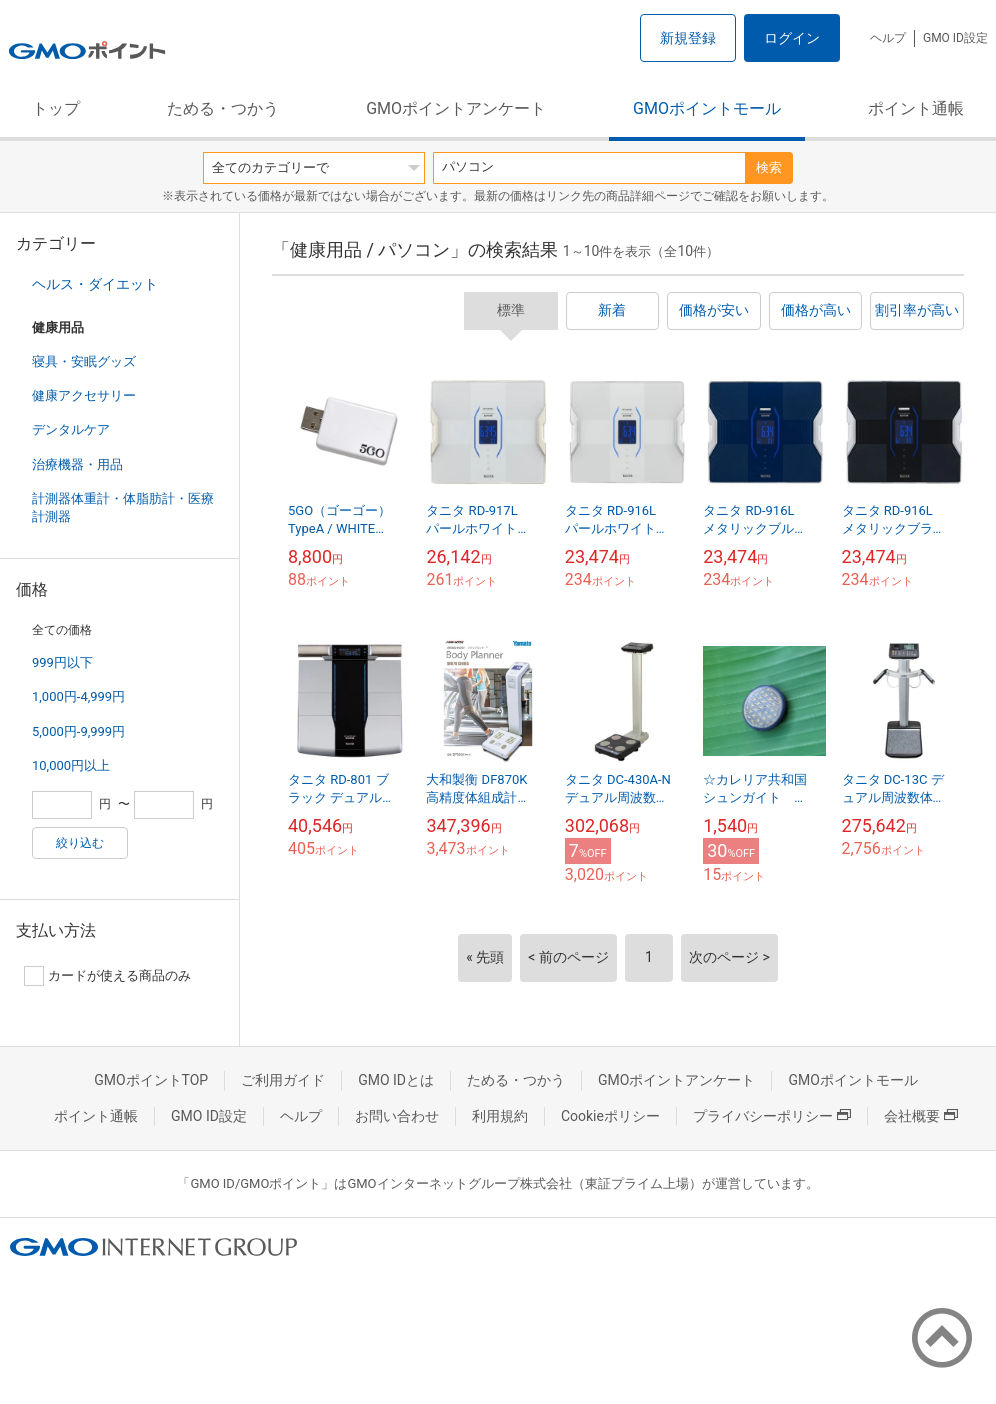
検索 (769, 167)
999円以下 (62, 662)
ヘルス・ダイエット (95, 284)
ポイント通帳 (916, 108)
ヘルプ (888, 38)
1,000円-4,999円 (78, 696)
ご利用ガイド (283, 1080)
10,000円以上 (71, 765)
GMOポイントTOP (151, 1080)
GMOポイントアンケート (456, 108)
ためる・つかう (223, 108)
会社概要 (921, 1116)
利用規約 (500, 1116)
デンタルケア (71, 429)
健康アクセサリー (84, 395)
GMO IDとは (396, 1080)
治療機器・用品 (77, 464)
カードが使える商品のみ (107, 976)
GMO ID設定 (955, 38)
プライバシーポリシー (772, 1116)
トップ (56, 108)
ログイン (792, 38)
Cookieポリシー (610, 1116)
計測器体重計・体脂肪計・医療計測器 (123, 507)
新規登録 (688, 38)
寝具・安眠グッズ (84, 361)
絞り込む (80, 843)
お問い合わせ (397, 1116)
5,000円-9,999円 (78, 731)
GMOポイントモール (707, 108)
